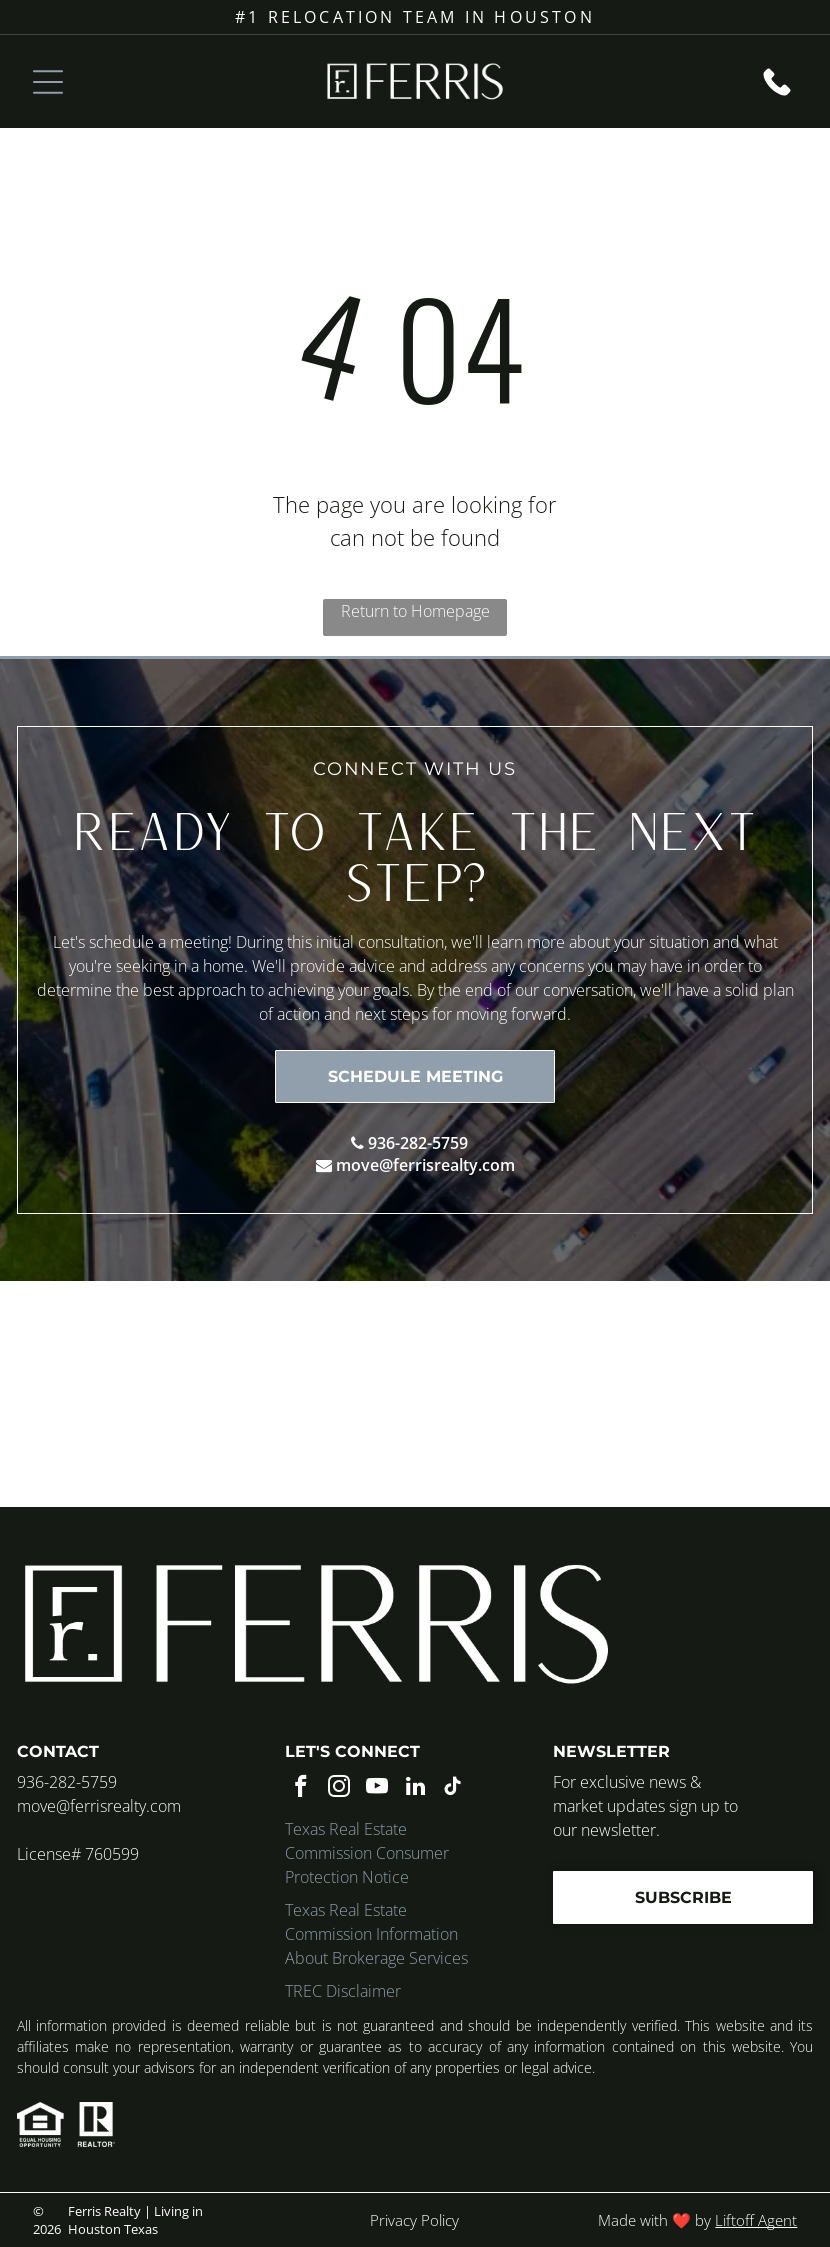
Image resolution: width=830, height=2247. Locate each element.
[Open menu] (48, 82)
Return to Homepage (415, 611)
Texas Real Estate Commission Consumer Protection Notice (367, 1853)
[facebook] (301, 1789)
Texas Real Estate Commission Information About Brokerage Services (376, 1934)
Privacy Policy (414, 2220)
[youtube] (377, 1789)
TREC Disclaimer (343, 1991)
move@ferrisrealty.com (425, 1165)
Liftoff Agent (756, 2220)
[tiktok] (453, 1789)
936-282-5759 (418, 1143)
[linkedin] (415, 1789)
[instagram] (339, 1789)
